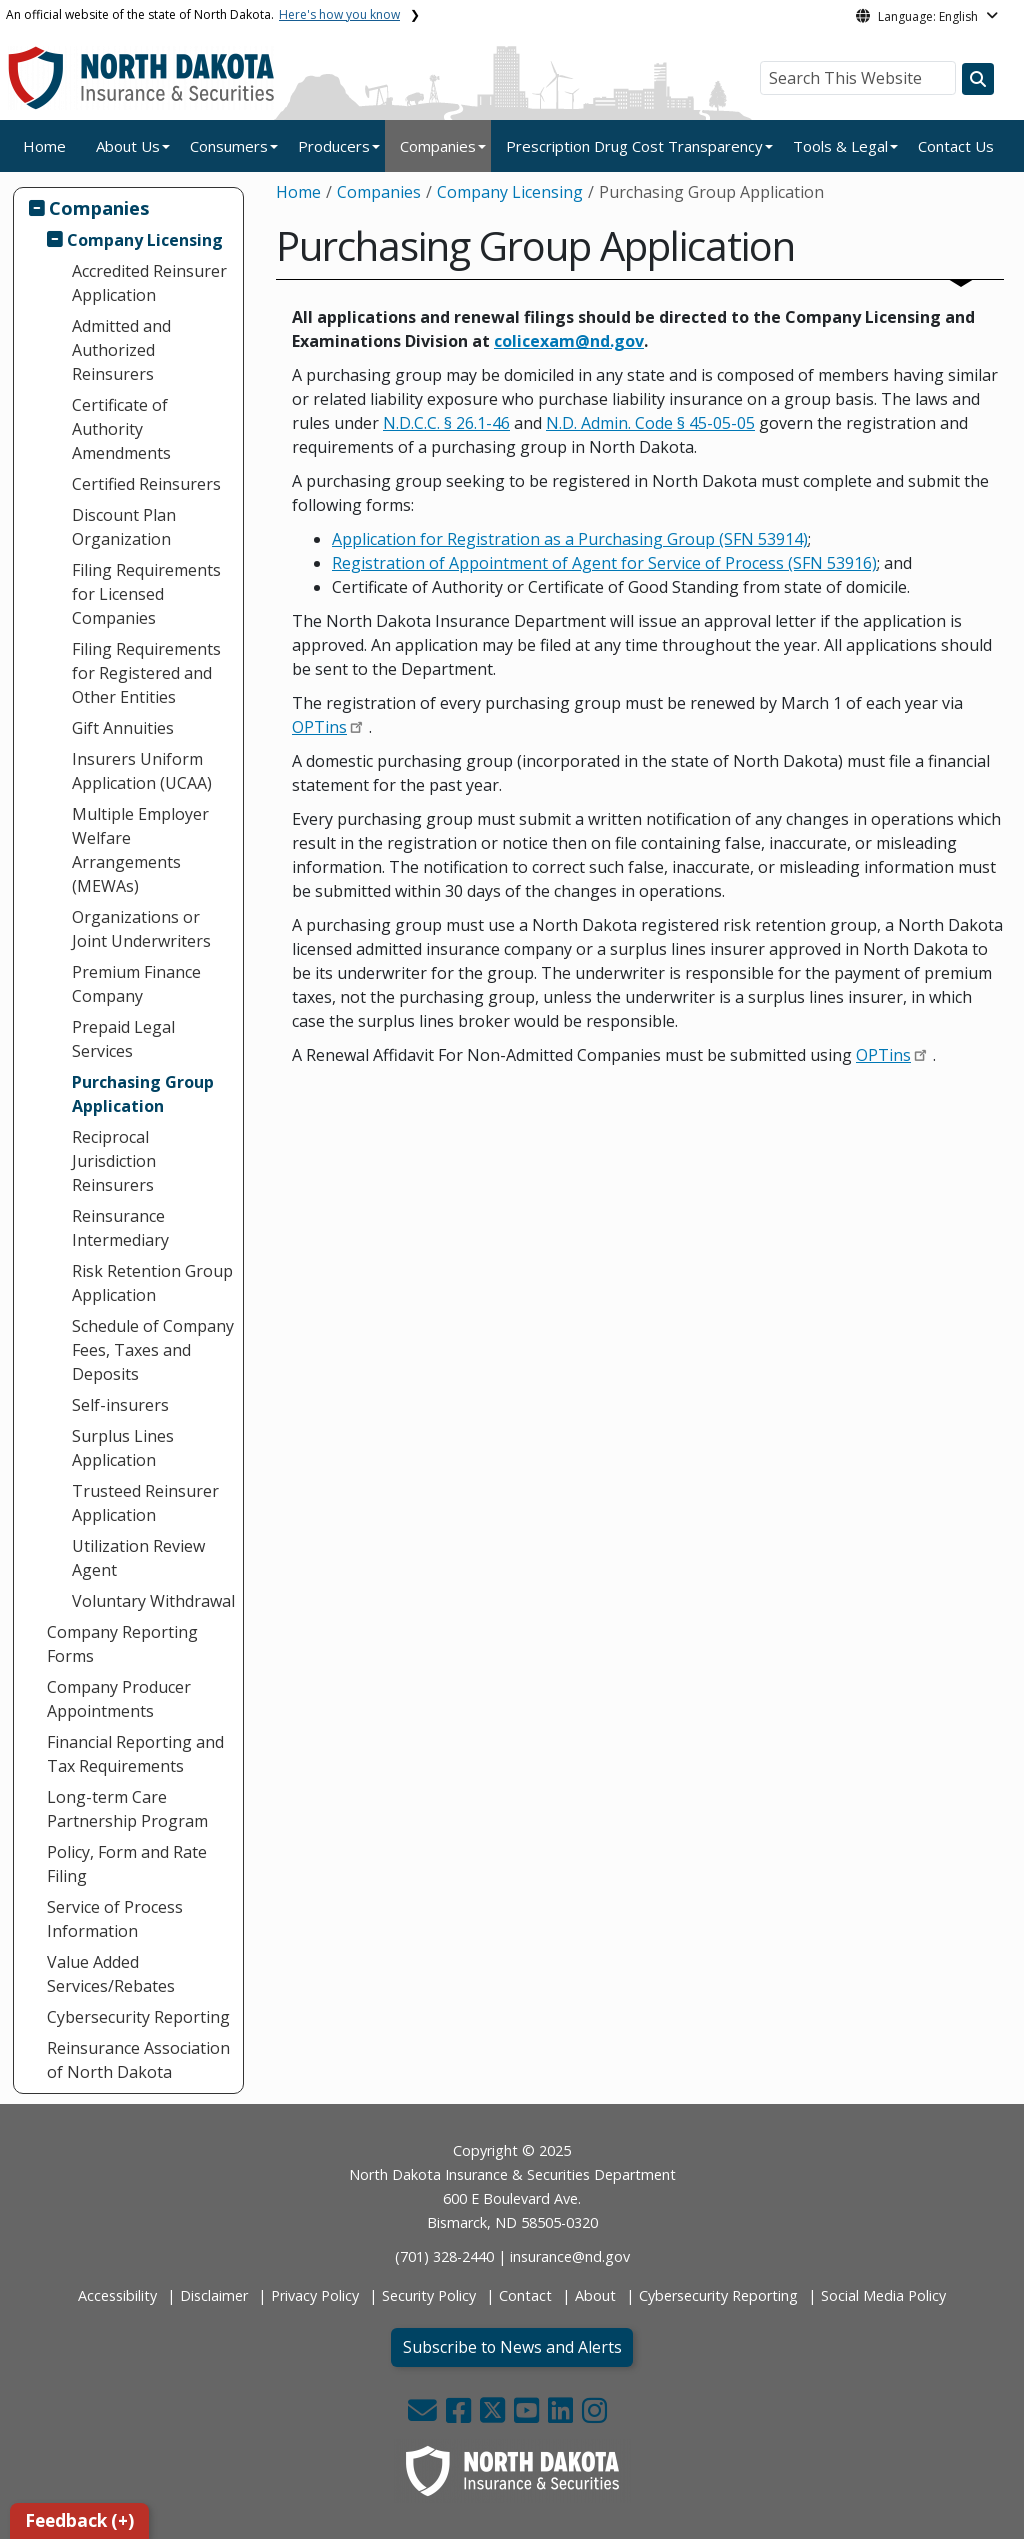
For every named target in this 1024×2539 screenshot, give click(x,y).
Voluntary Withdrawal (153, 1601)
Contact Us (956, 146)
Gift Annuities (123, 728)
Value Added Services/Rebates (111, 1974)
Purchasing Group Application (143, 1094)
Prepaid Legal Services (123, 1039)
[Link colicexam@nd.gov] (569, 341)
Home (44, 146)
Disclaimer (214, 2295)
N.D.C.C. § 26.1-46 (446, 423)
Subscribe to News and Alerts (512, 2347)
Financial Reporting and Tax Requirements (135, 1754)
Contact (525, 2295)
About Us (128, 146)
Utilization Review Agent (138, 1558)
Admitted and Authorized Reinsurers (121, 350)
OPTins (319, 727)
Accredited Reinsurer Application (149, 283)
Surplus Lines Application (123, 1448)
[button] (424, 2415)
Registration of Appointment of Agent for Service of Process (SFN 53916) (604, 563)
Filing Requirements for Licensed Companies (146, 594)
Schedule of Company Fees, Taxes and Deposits (153, 1350)
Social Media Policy (883, 2295)
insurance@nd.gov (570, 2256)
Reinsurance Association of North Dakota (138, 2060)
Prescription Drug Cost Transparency (634, 146)
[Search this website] (978, 79)
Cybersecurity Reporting (138, 2017)
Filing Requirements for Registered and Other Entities (146, 673)
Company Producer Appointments (119, 1699)
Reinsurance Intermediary (120, 1228)
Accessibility (117, 2295)
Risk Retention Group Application (152, 1283)
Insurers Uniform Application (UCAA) (142, 771)
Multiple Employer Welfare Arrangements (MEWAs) (140, 850)
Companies (438, 146)
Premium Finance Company (136, 984)
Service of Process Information (115, 1919)
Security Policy (429, 2295)
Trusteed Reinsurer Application (145, 1503)
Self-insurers (120, 1405)
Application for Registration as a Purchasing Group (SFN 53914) (570, 539)
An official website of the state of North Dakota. (203, 14)
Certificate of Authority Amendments (121, 429)
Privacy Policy (315, 2295)
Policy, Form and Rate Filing (127, 1864)
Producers (334, 146)
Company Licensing (145, 240)
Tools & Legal (840, 146)
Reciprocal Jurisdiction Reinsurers (114, 1161)
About (595, 2295)
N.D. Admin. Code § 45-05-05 (650, 423)
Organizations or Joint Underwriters (141, 929)
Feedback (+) (79, 2520)
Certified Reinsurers (146, 484)
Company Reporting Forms (122, 1644)
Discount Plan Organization (124, 527)
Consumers (229, 146)
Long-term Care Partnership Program (127, 1809)
